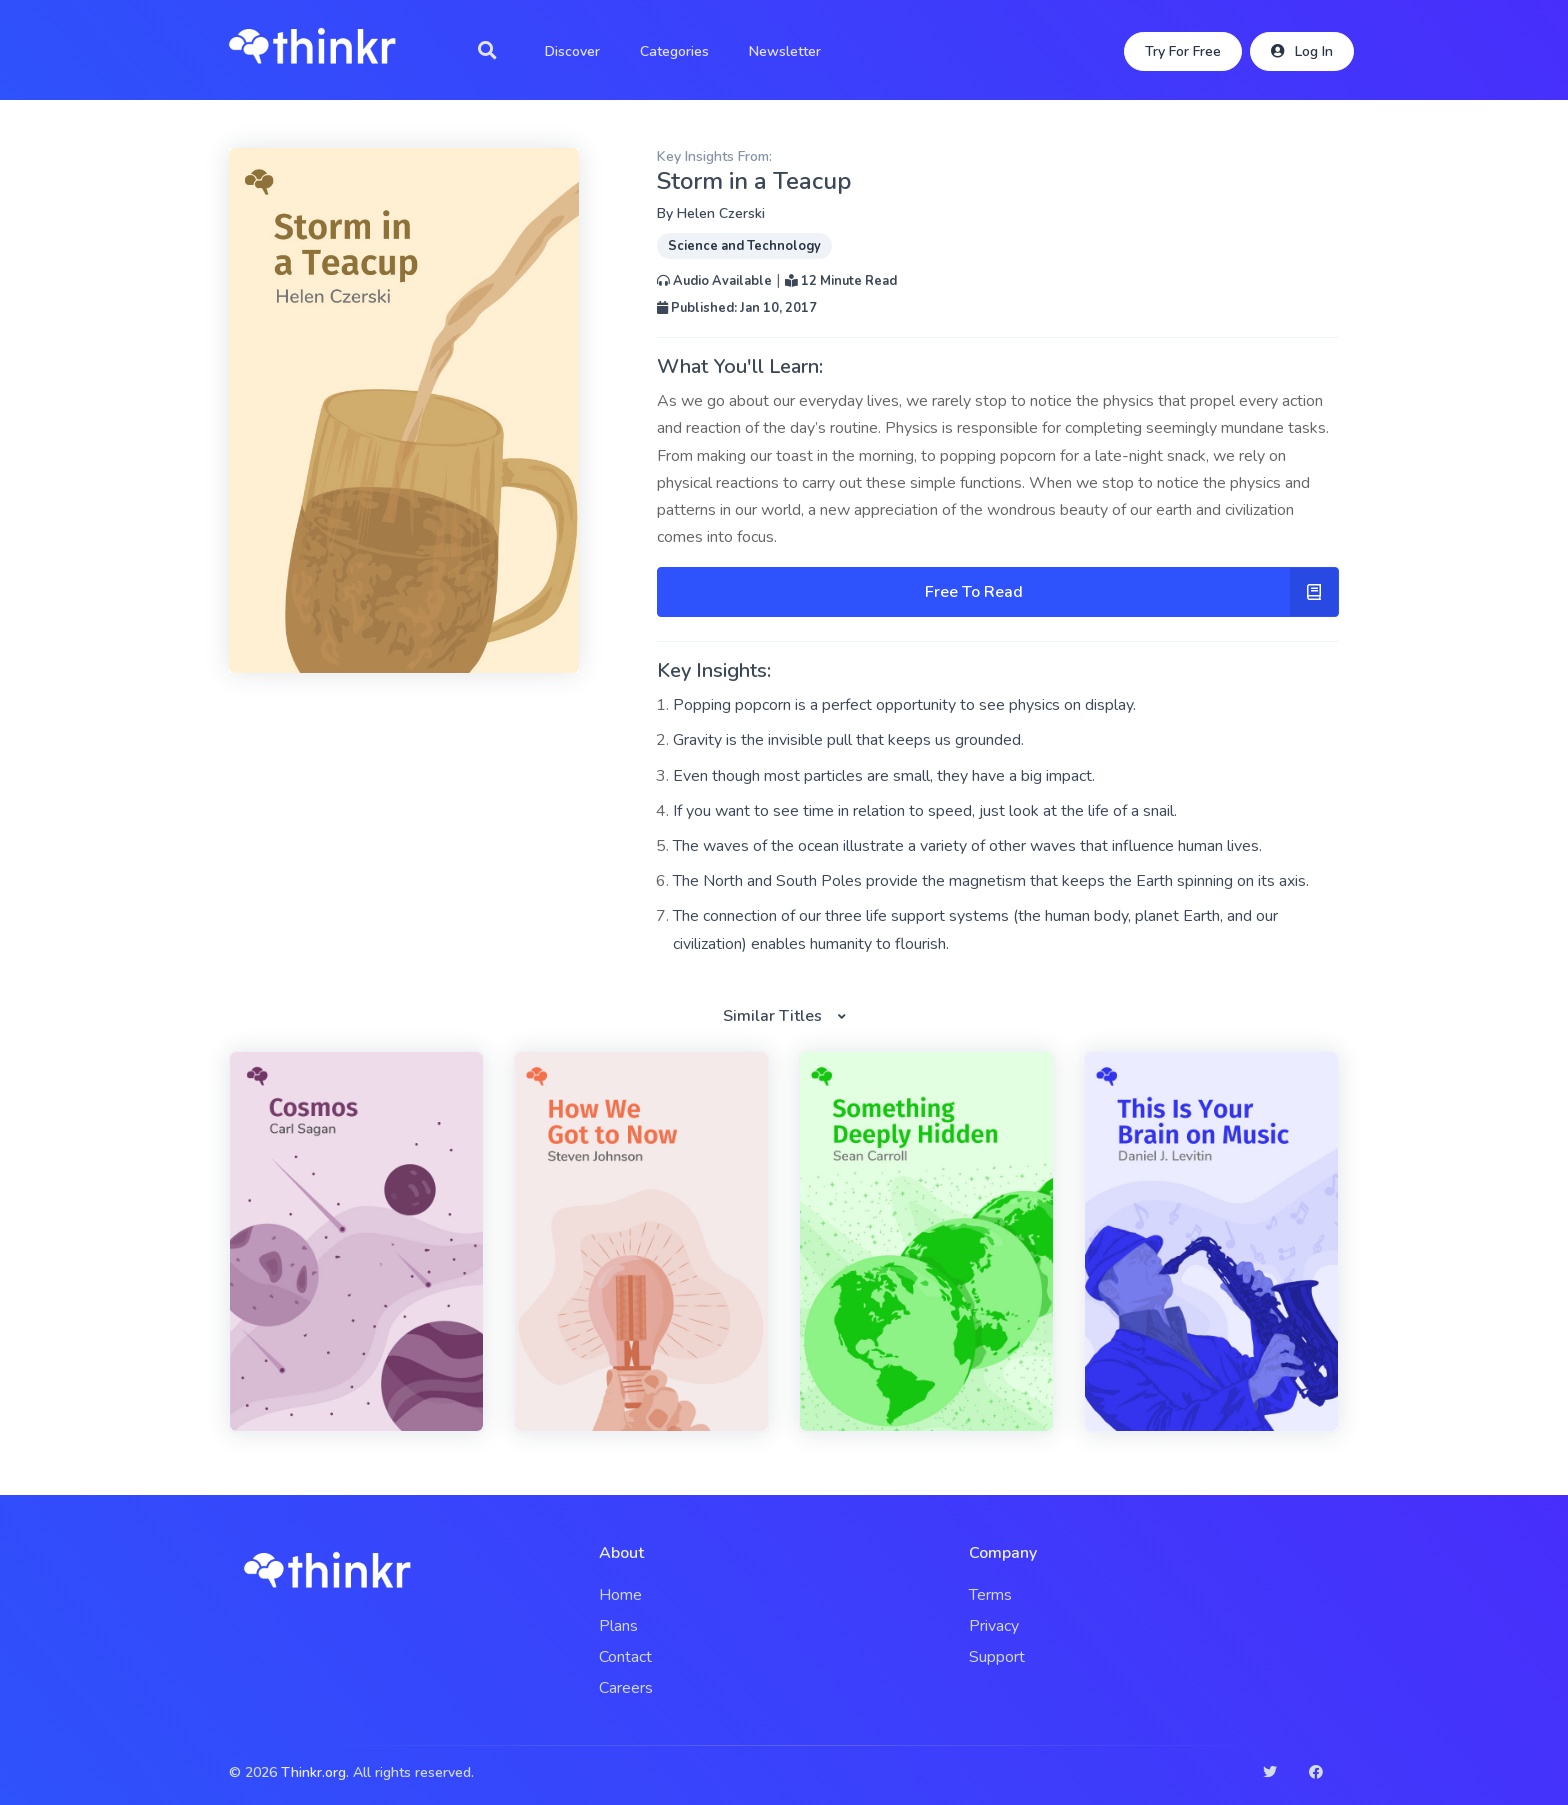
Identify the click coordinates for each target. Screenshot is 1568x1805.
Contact (625, 1657)
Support (997, 1657)
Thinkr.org (313, 1772)
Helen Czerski (721, 213)
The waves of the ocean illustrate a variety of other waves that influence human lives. (967, 846)
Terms (990, 1595)
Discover (572, 51)
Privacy (994, 1626)
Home (620, 1595)
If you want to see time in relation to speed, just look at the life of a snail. (925, 811)
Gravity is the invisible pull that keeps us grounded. (848, 740)
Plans (618, 1626)
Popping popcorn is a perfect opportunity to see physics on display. (904, 705)
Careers (626, 1688)
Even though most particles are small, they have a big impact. (884, 776)
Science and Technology (744, 246)
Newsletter (785, 51)
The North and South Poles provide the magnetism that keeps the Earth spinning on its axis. (991, 881)
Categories (674, 51)
